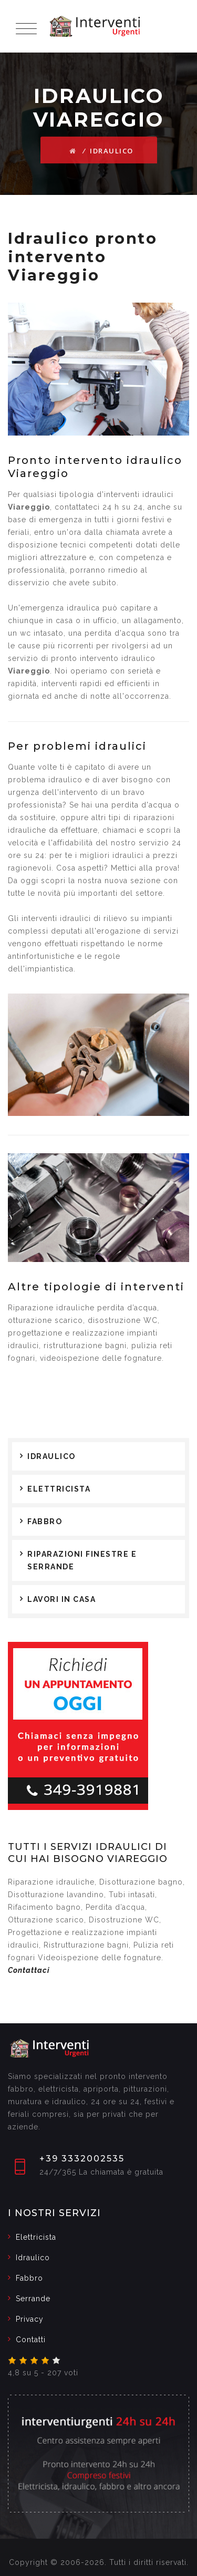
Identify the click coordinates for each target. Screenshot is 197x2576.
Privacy (30, 2319)
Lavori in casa (61, 1599)
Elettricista (58, 1489)
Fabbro (44, 1521)
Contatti (31, 2339)
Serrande (33, 2298)
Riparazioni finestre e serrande (82, 1560)
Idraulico (51, 1456)
